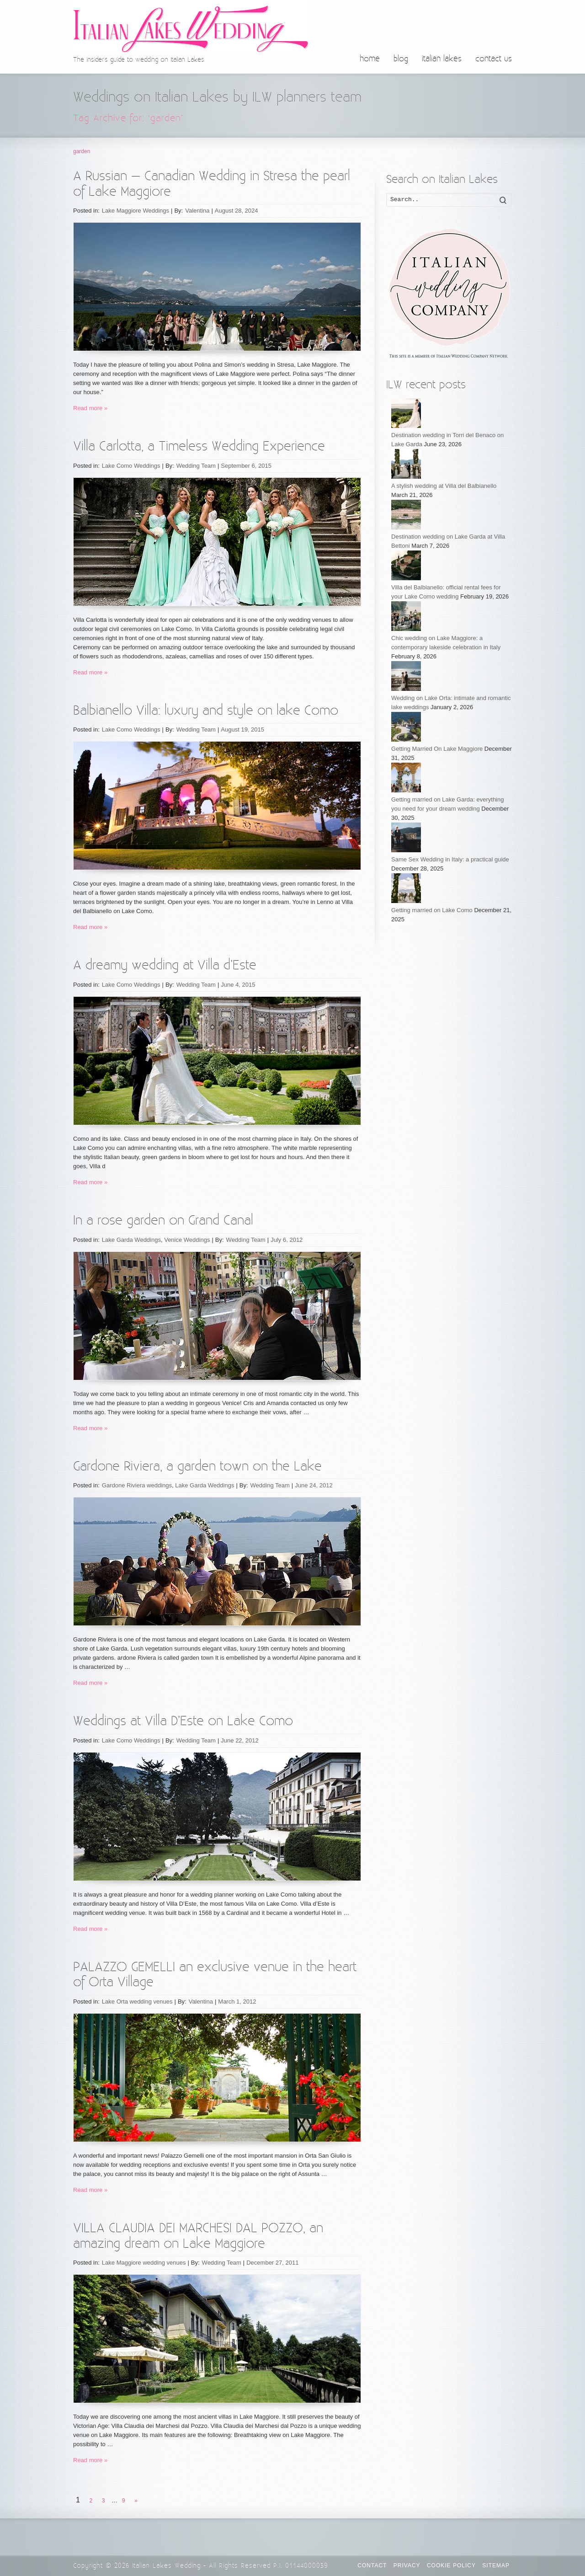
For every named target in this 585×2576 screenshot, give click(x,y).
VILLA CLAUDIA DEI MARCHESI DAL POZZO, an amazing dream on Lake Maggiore (198, 2236)
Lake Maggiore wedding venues (144, 2262)
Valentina (197, 210)
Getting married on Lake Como (432, 910)
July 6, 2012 (287, 1239)
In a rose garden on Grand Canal (163, 1220)
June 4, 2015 (238, 984)
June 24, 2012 (313, 1485)
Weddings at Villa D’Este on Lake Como (183, 1721)
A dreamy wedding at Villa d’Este (164, 965)
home (370, 59)
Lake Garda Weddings (131, 1239)
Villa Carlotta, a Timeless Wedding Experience (199, 446)
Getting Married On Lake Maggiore (437, 748)
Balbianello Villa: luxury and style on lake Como (205, 710)
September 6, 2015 (246, 465)
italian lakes (442, 59)
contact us (493, 59)
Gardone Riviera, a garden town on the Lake (197, 1466)
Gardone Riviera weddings (137, 1485)
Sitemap (496, 2565)
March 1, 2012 (237, 2001)
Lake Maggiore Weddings (135, 210)
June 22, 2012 (239, 1740)
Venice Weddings (187, 1239)
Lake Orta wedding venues (137, 2001)
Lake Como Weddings (131, 465)
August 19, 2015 (242, 729)
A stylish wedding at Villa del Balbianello (443, 485)
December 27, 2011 (272, 2262)
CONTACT (372, 2565)
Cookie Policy (451, 2565)
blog (401, 59)
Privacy (407, 2565)
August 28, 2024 (236, 210)
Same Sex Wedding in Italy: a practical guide (450, 859)
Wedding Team (196, 465)
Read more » (90, 408)
